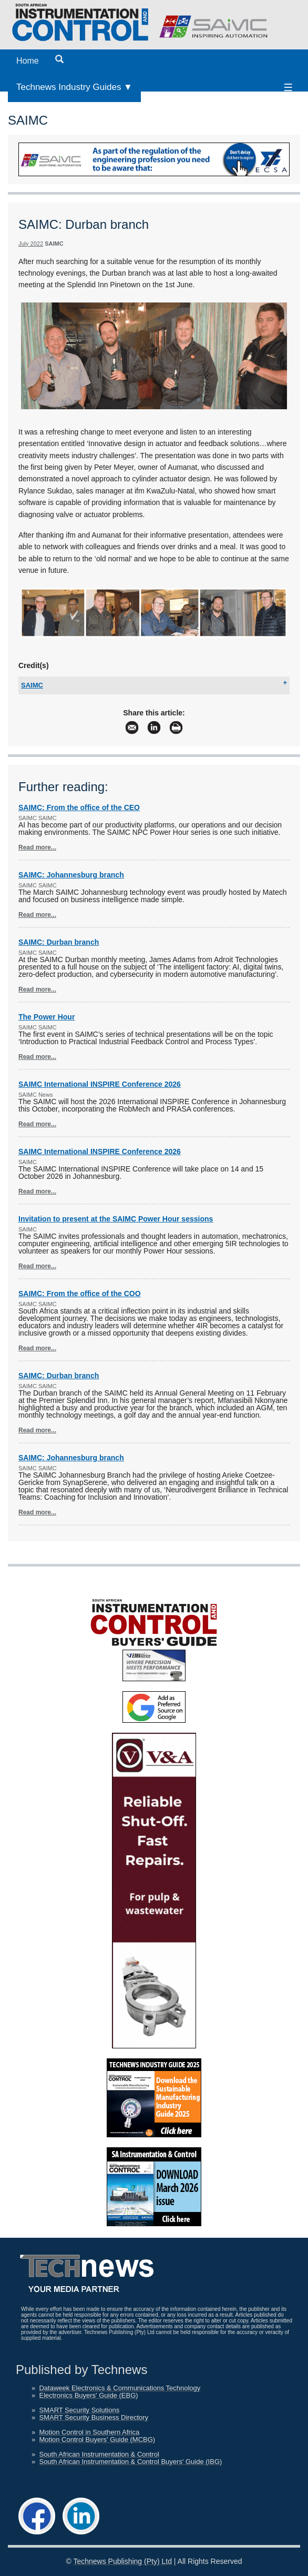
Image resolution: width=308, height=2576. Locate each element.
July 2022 (30, 243)
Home (27, 60)
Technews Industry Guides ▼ (74, 87)
